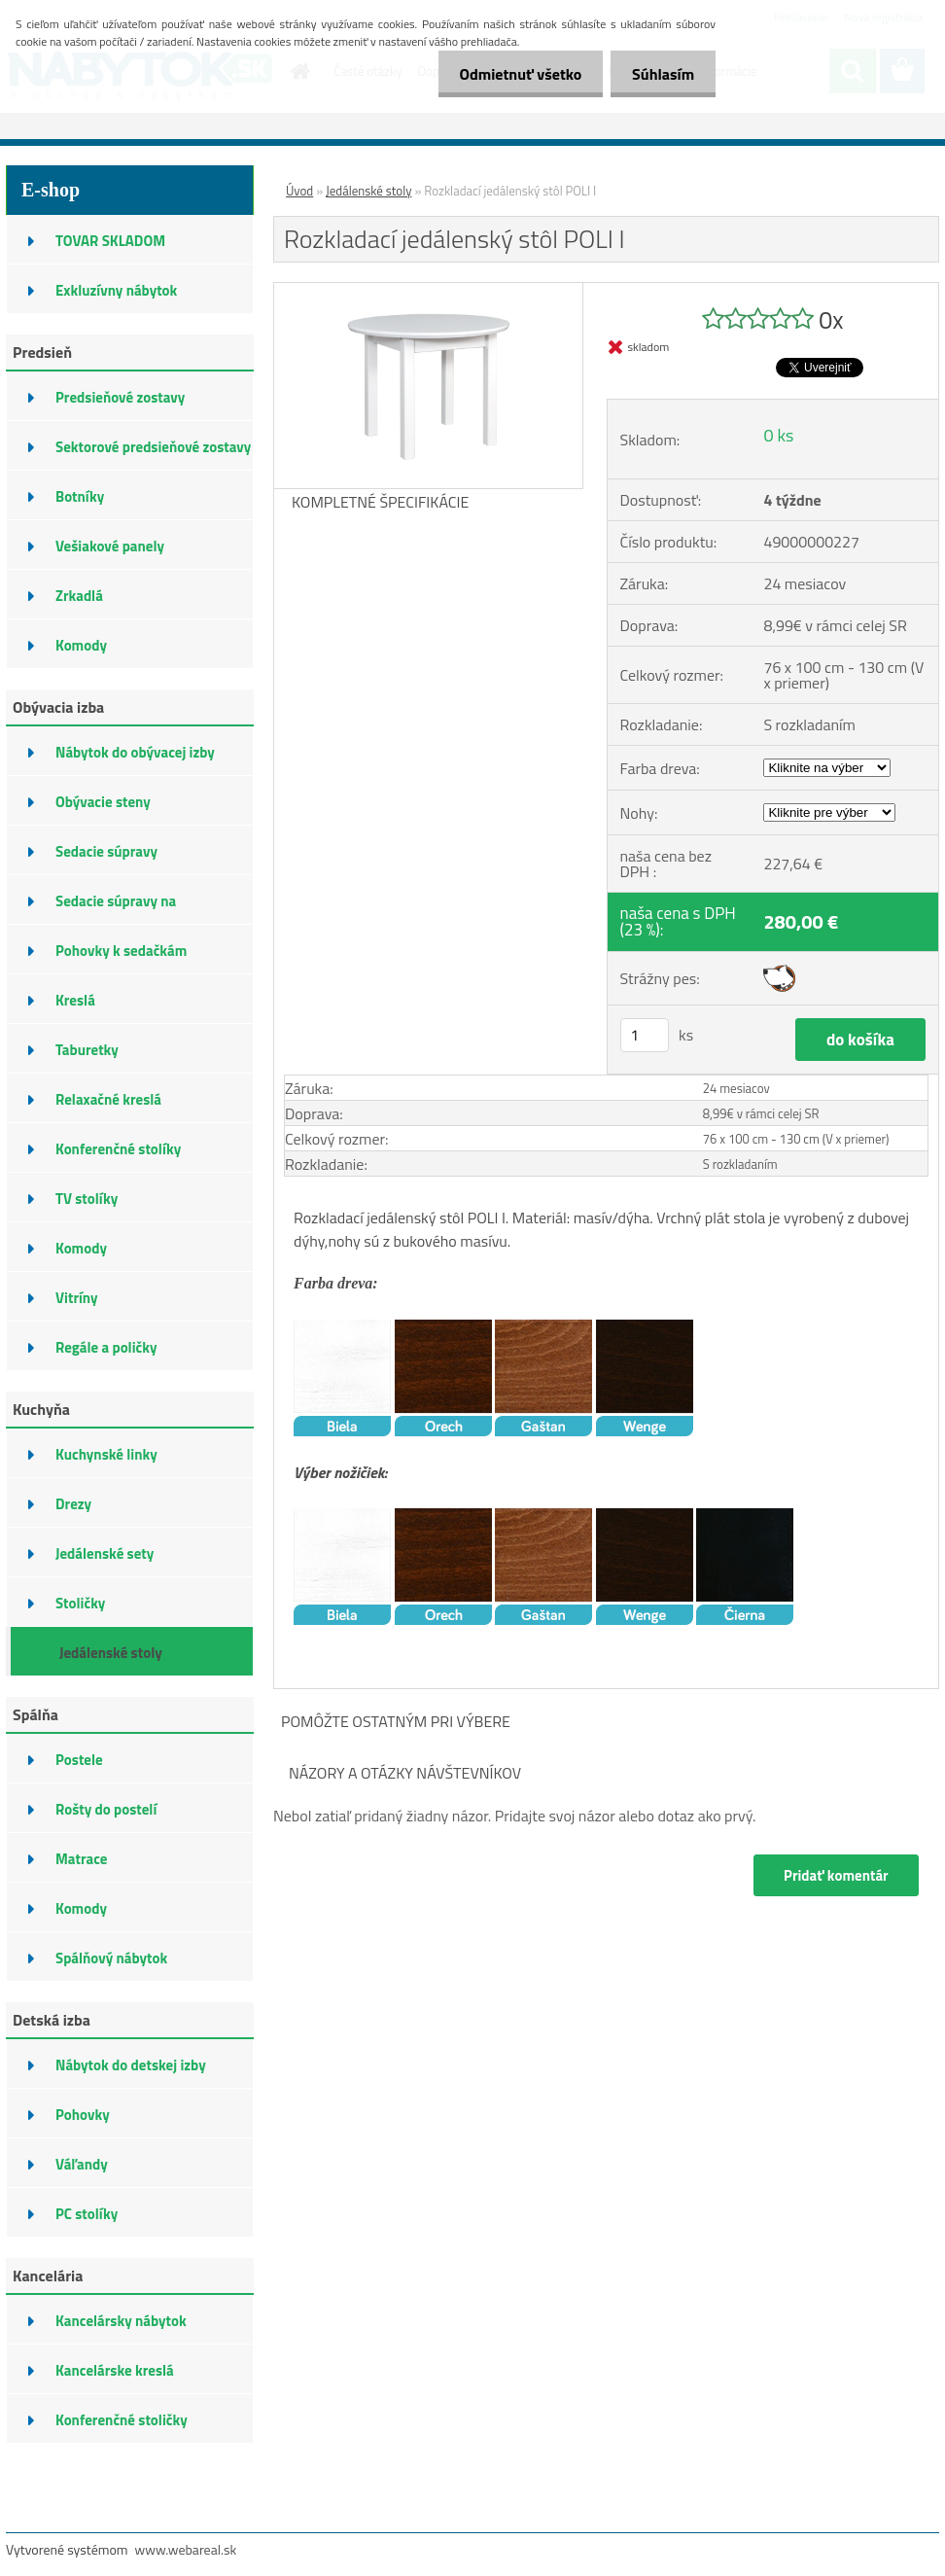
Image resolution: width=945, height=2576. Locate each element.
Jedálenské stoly (368, 190)
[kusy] (644, 1035)
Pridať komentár (835, 1875)
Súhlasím (660, 74)
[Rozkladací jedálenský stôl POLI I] (428, 290)
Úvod (299, 190)
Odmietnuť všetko (511, 74)
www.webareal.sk (186, 2549)
